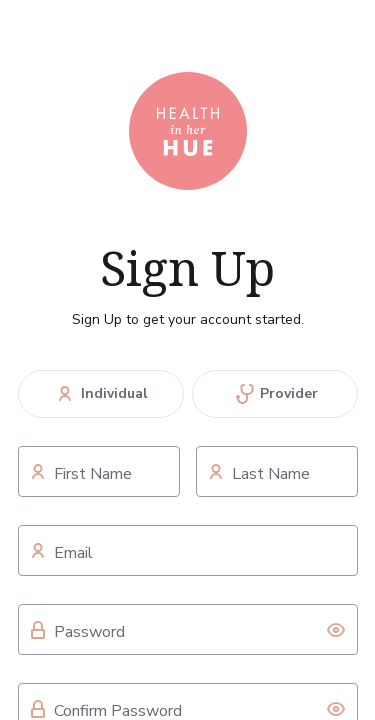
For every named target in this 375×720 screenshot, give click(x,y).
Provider (275, 394)
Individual (101, 394)
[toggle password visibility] (336, 630)
